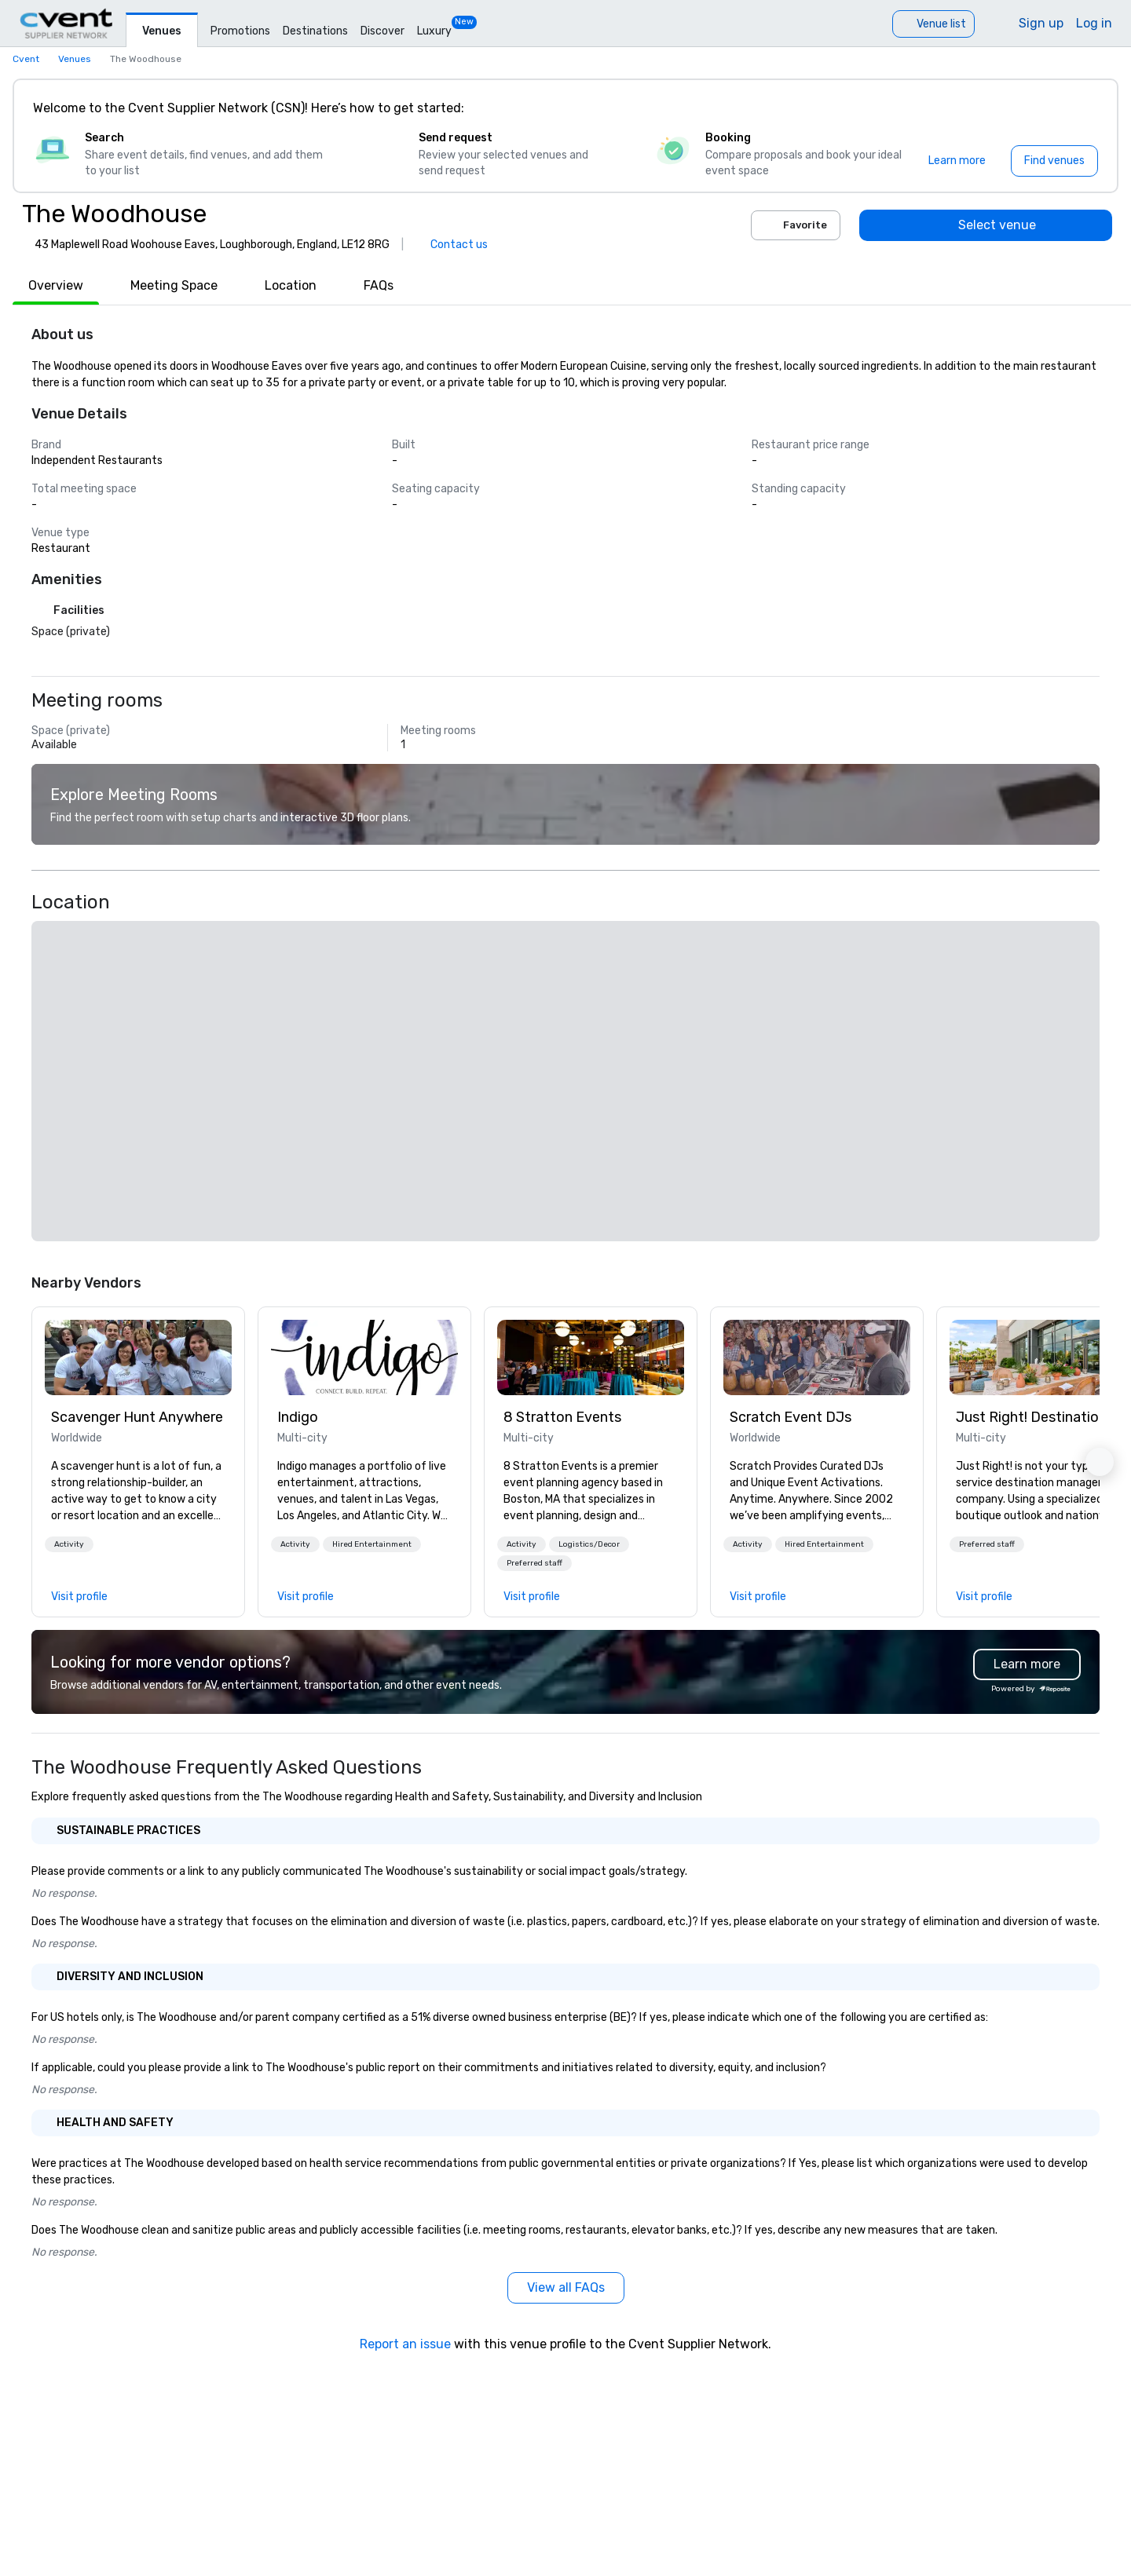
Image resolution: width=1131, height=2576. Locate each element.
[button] (69, 1544)
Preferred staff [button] (534, 1563)
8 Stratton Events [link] (562, 1417)
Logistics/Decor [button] (589, 1544)
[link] (138, 1357)
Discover (382, 31)
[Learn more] (957, 161)
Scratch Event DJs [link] (790, 1417)
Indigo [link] (297, 1417)
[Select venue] (985, 225)
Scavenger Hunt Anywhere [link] (137, 1417)
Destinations (315, 31)
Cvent (26, 58)
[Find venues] (1054, 161)
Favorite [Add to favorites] (795, 225)
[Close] (1082, 108)
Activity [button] (69, 1544)
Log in (1094, 23)
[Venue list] (933, 24)
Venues (161, 31)
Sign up (1041, 23)
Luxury (434, 31)
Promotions (240, 31)
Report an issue (405, 2344)
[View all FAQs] (565, 2288)
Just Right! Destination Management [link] (1043, 1417)
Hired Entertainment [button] (372, 1544)
